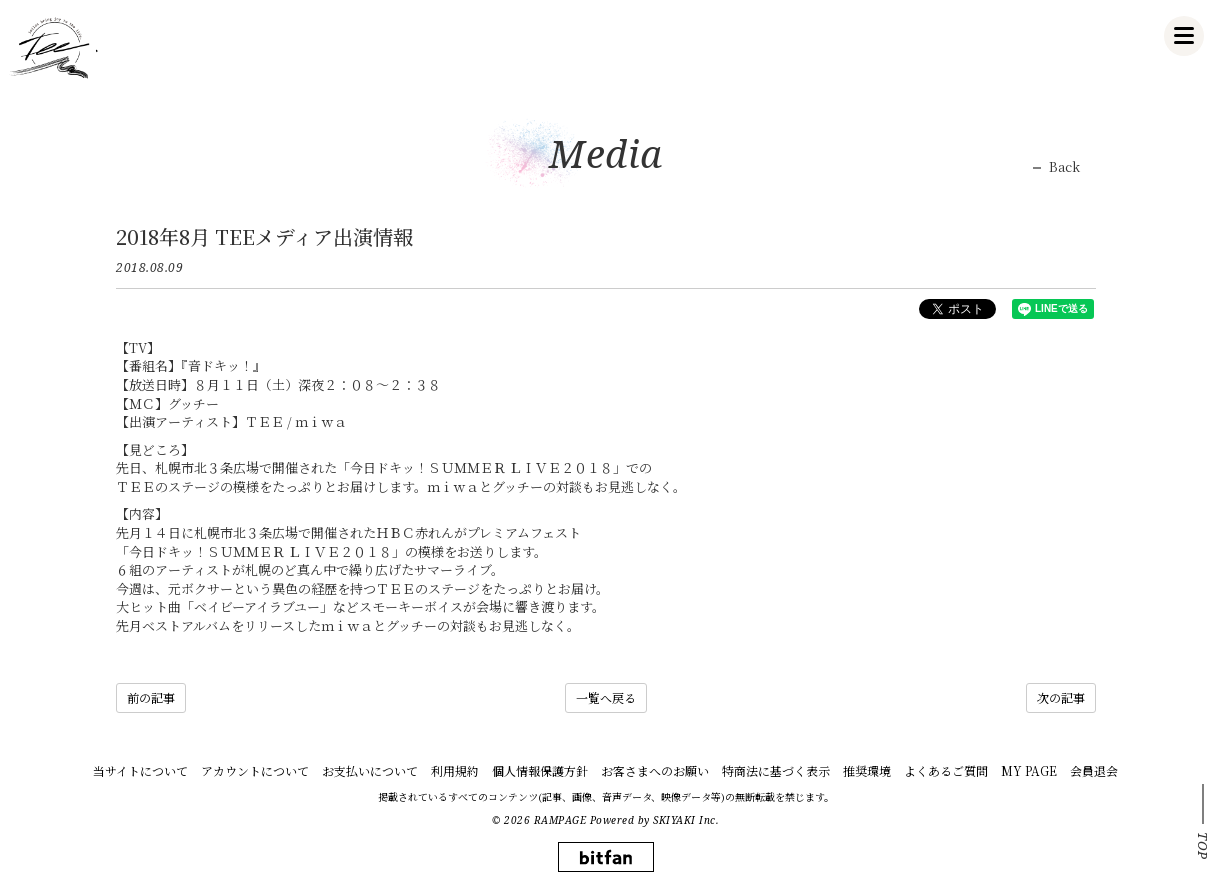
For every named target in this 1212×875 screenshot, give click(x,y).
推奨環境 (867, 770)
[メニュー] (1184, 36)
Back (1064, 167)
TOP (1203, 846)
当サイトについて (140, 770)
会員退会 (1094, 770)
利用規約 (455, 770)
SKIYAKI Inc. (686, 820)
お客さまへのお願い (655, 770)
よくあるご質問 (946, 770)
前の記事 (151, 697)
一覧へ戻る (606, 697)
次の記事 (1061, 697)
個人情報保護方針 (540, 770)
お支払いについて (370, 770)
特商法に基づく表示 (776, 770)
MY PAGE (1029, 770)
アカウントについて (255, 770)
